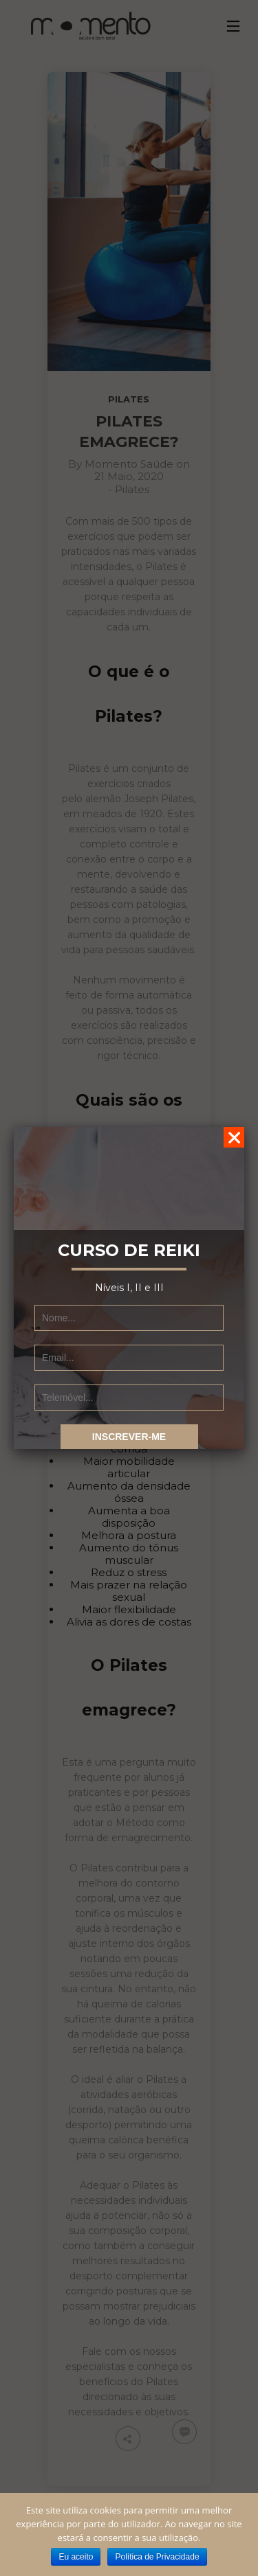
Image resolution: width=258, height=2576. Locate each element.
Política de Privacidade (157, 2557)
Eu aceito (75, 2557)
